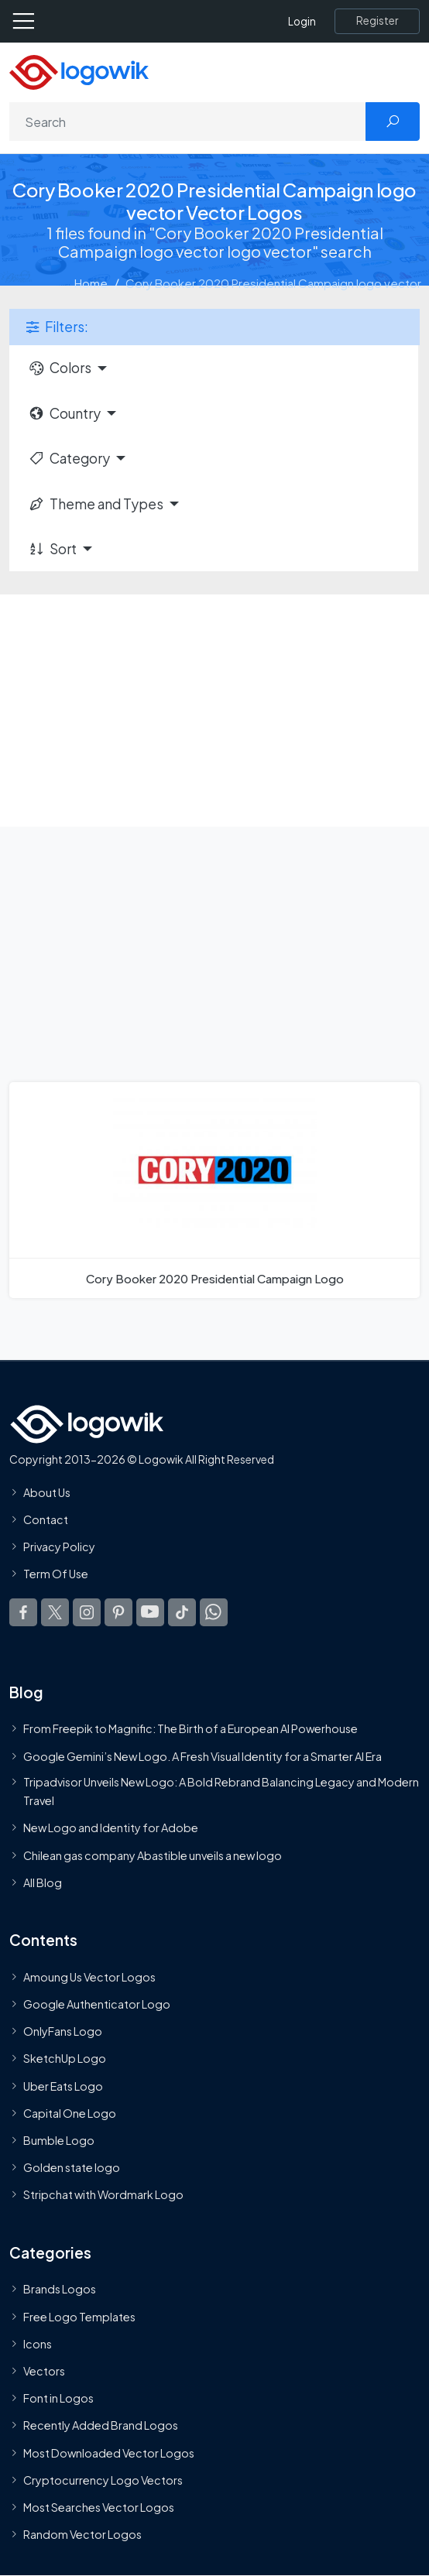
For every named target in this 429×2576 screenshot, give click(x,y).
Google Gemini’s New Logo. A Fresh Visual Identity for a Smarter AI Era (202, 1755)
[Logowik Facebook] (23, 1611)
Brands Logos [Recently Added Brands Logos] (59, 2289)
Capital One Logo (69, 2113)
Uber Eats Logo (63, 2085)
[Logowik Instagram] (87, 1611)
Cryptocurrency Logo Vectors (103, 2480)
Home (91, 283)
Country (64, 413)
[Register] (377, 21)
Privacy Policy (59, 1546)
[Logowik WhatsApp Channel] (214, 1611)
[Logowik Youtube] (150, 1611)
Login (302, 21)
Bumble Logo (58, 2140)
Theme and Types (95, 503)
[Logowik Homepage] (79, 71)
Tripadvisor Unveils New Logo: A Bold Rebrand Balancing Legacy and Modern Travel (221, 1791)
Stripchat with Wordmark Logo (103, 2194)
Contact (45, 1519)
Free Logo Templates (79, 2316)
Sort (52, 548)
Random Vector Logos (82, 2534)
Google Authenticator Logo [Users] (96, 2004)
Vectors (44, 2371)
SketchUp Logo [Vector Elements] (64, 2058)
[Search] (187, 121)
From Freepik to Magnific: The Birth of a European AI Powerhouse (190, 1728)
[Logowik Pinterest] (118, 1611)
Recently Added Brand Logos (100, 2425)
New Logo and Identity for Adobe (110, 1827)
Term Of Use (55, 1574)
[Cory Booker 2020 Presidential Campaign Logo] (214, 1189)
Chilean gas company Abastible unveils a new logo (152, 1855)
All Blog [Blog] (42, 1882)
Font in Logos (58, 2398)
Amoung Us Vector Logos (89, 1977)
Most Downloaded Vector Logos (108, 2452)
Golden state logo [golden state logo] (71, 2167)
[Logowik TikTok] (182, 1611)
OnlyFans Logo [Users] (62, 2031)
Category (69, 458)
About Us (46, 1492)
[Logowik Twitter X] (55, 1611)
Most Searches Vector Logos (98, 2507)
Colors (59, 367)
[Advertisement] (214, 710)
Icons (37, 2344)
